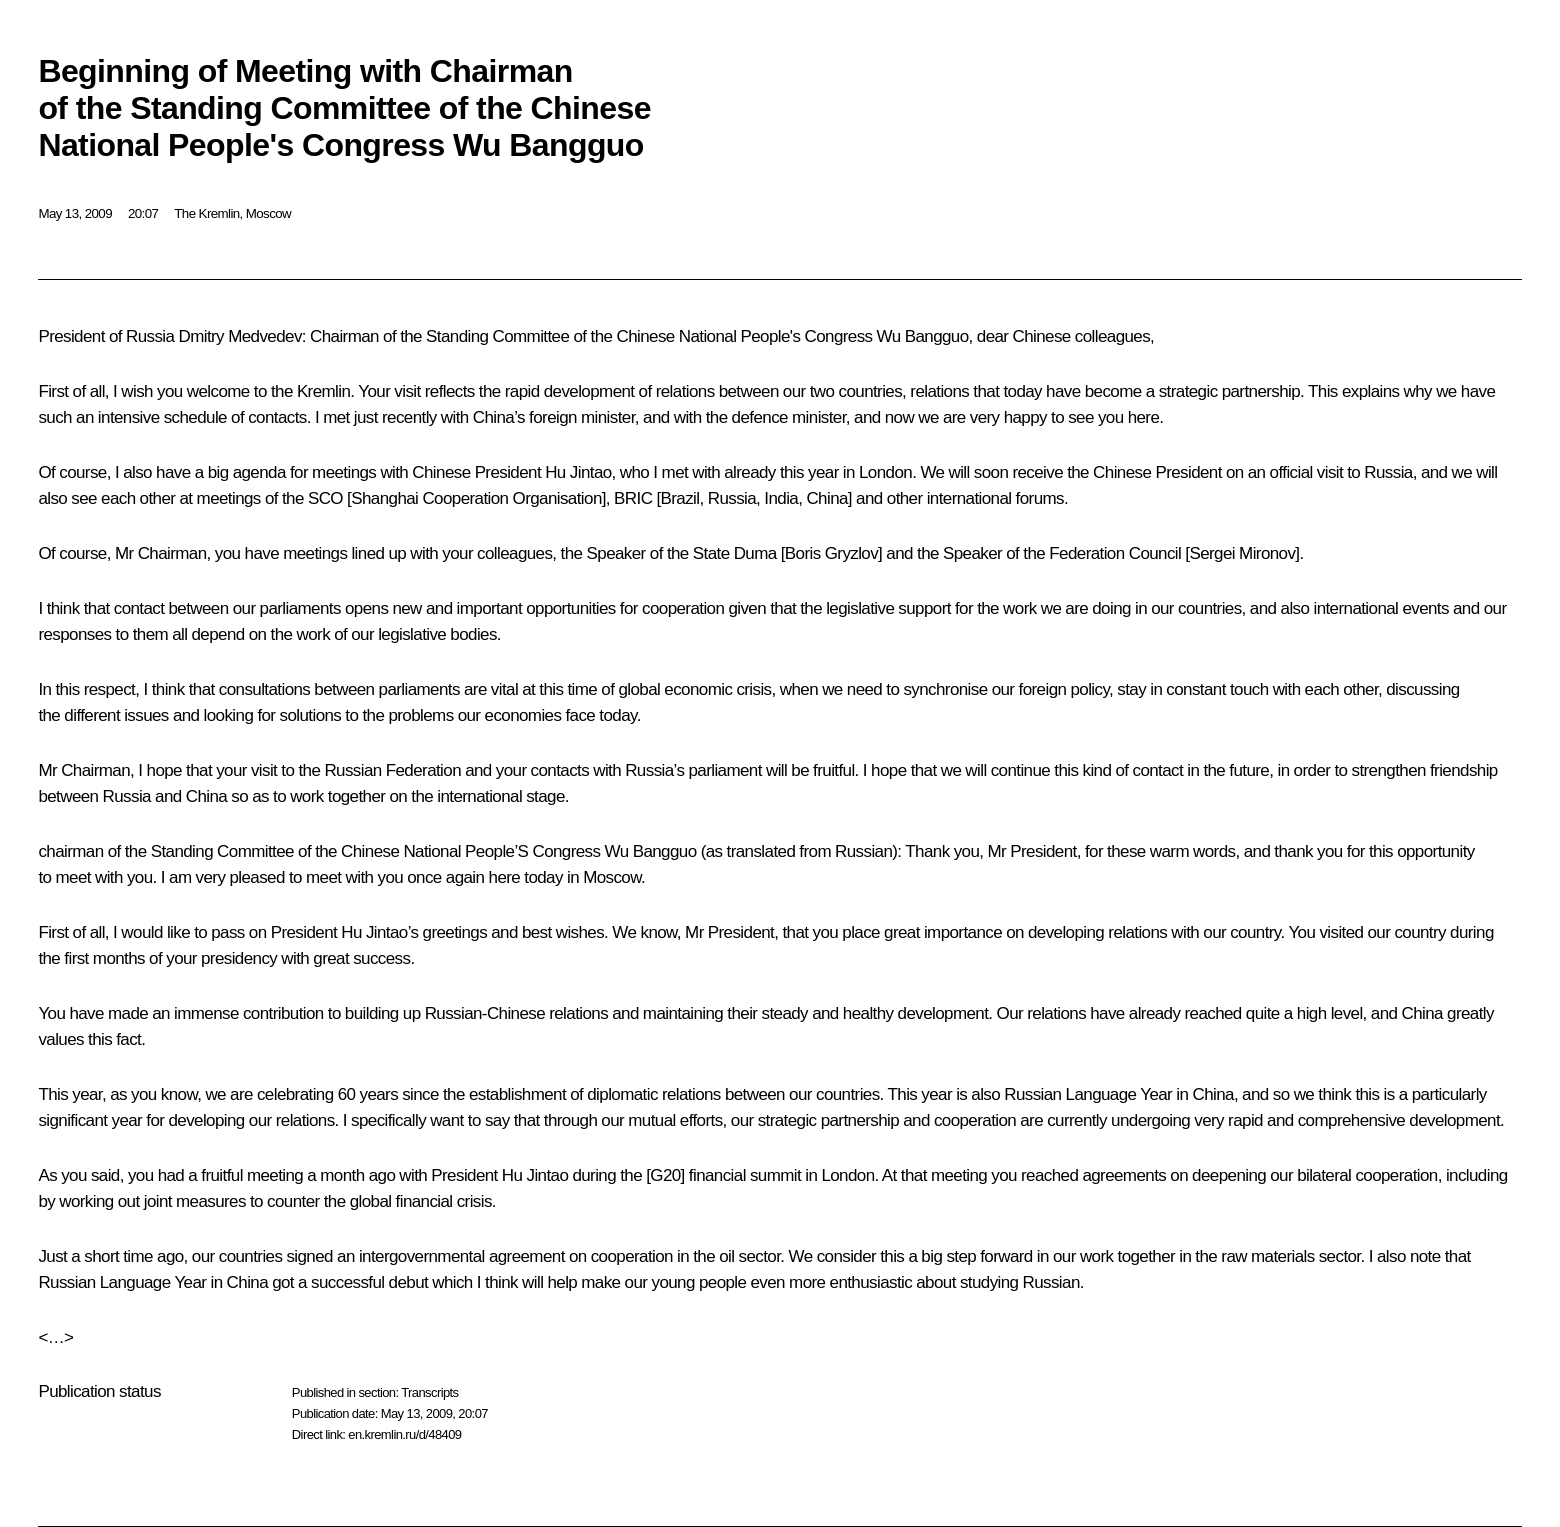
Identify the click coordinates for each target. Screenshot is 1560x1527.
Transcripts (429, 1392)
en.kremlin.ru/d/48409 (404, 1434)
